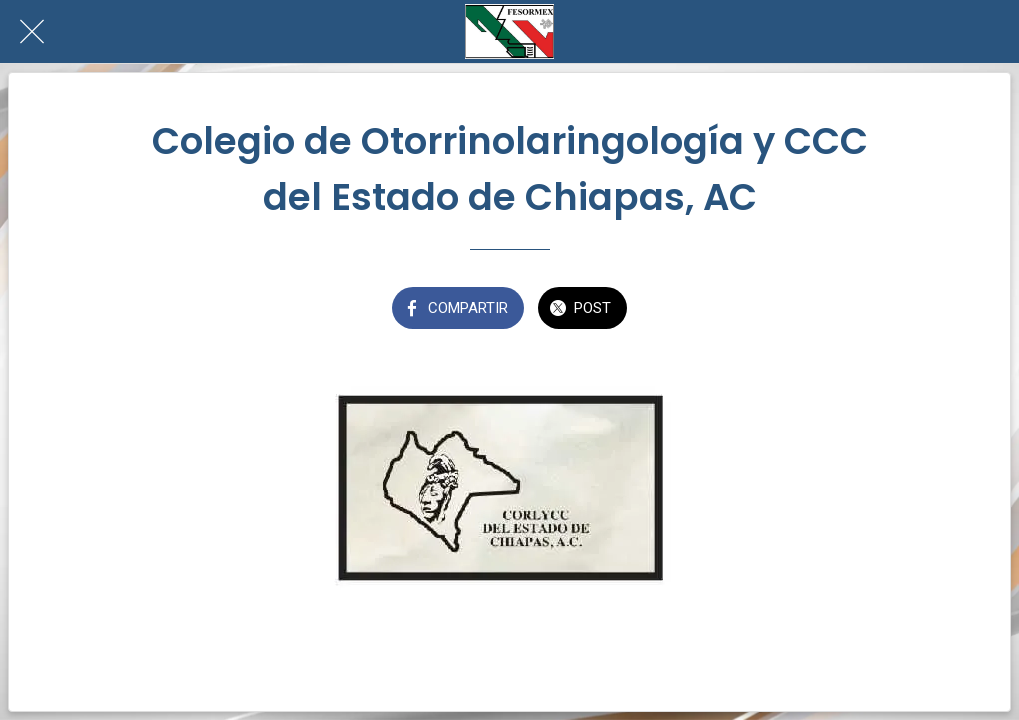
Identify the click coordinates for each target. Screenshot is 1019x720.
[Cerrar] (32, 32)
